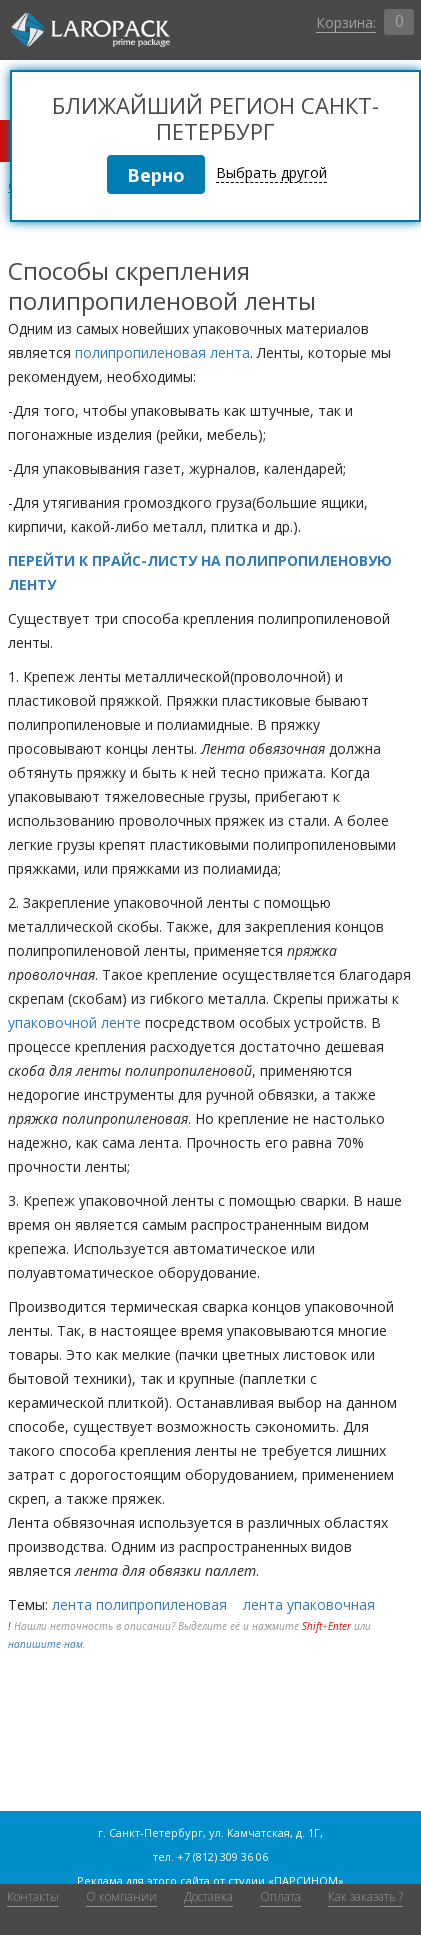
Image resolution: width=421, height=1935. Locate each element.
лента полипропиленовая (139, 1604)
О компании (121, 1896)
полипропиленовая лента (162, 352)
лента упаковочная (309, 1604)
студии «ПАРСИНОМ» (286, 1880)
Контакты (33, 1896)
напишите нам (45, 1644)
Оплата (280, 1896)
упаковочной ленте (74, 1022)
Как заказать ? (365, 1896)
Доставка (208, 1896)
